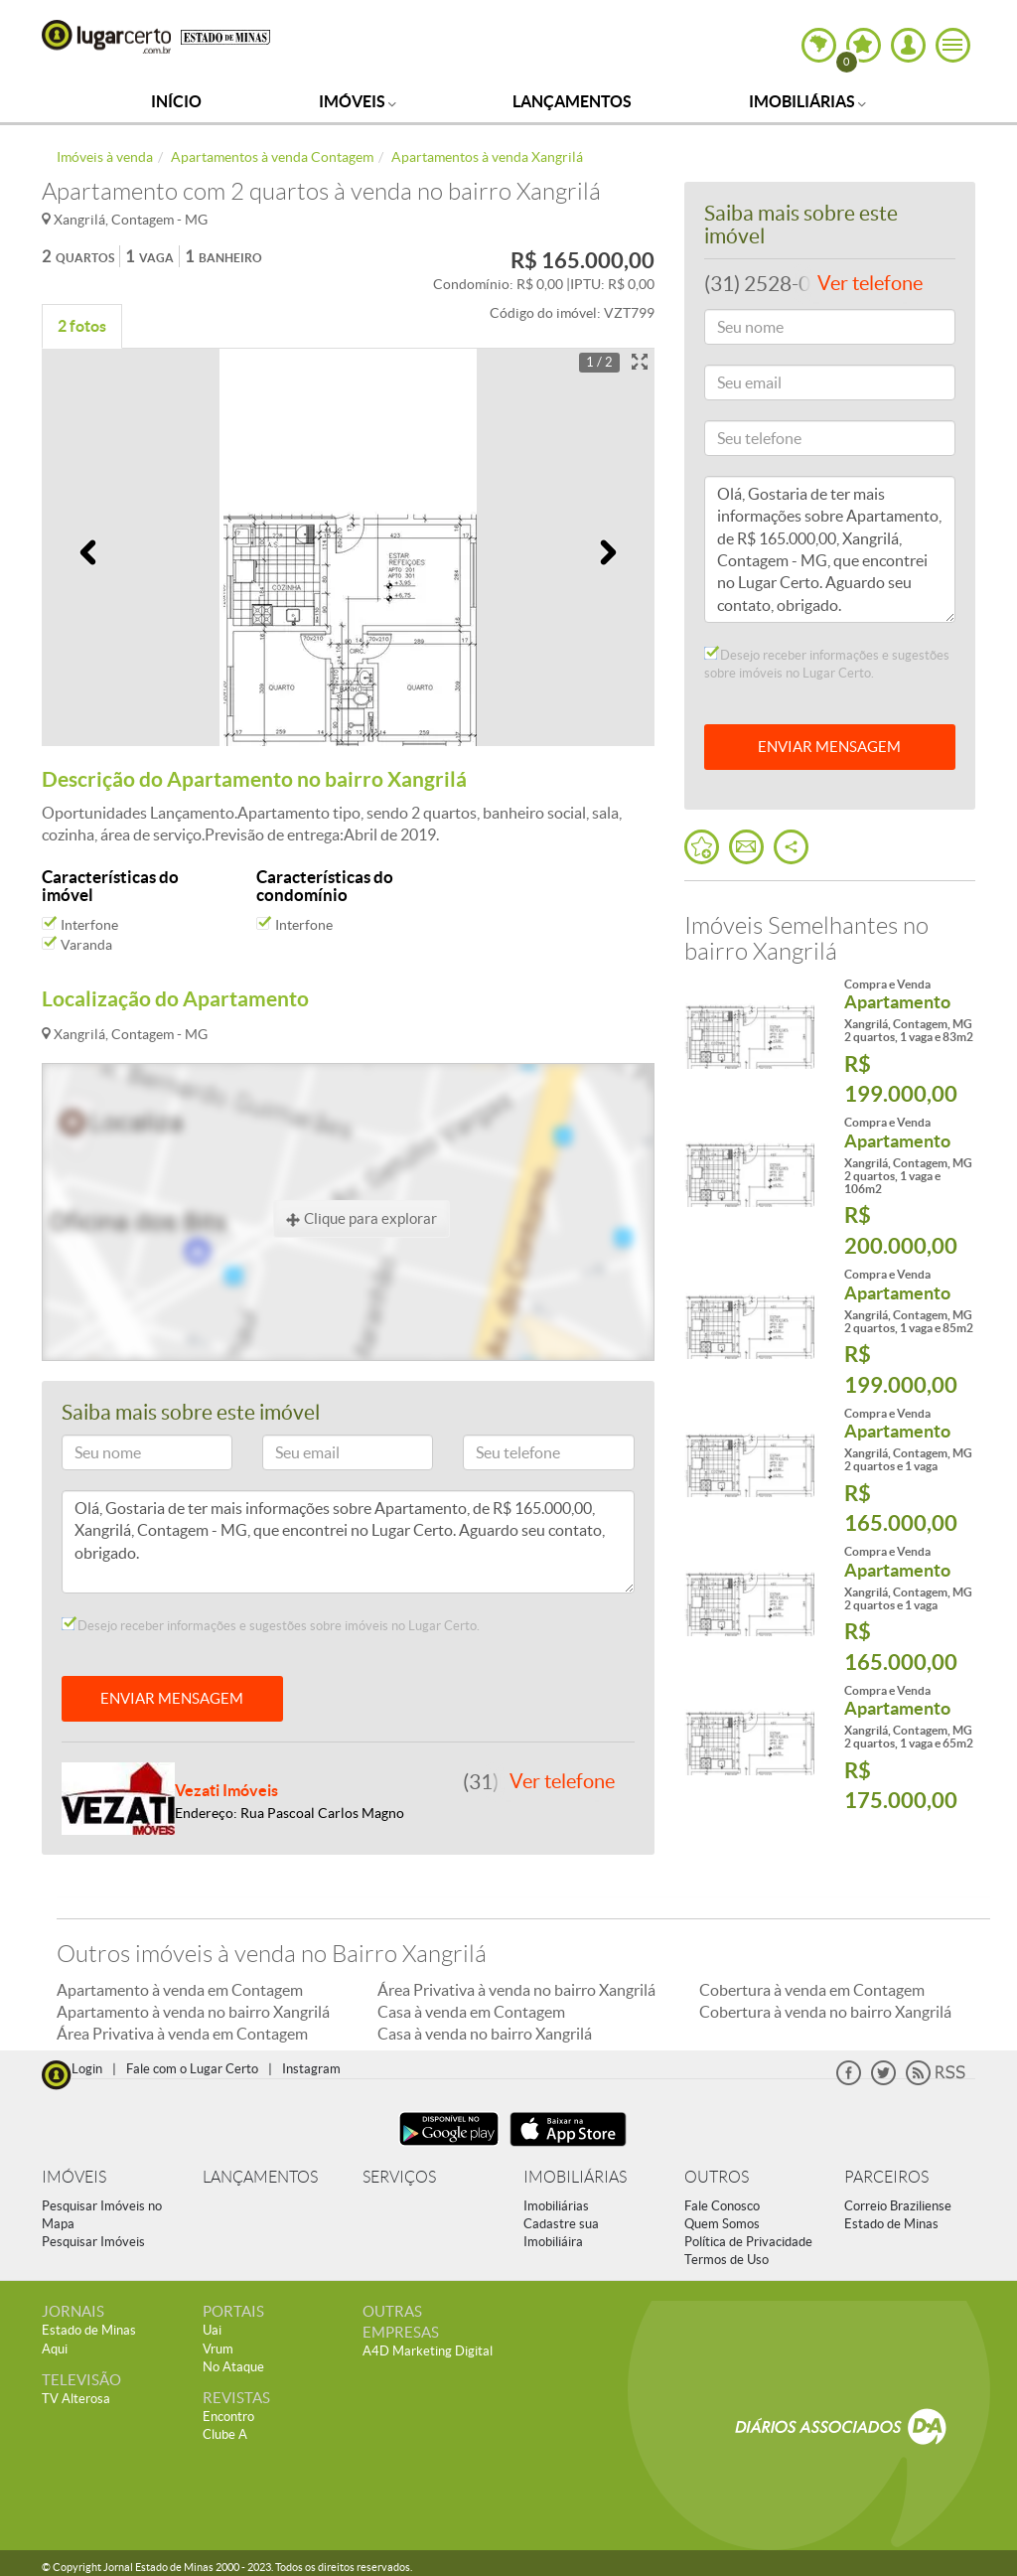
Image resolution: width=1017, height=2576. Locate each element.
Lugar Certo (106, 37)
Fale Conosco (722, 2205)
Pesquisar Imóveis (93, 2241)
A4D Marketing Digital (428, 2351)
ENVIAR (829, 746)
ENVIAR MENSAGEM (171, 1698)
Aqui (55, 2349)
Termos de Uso (726, 2259)
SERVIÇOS (399, 2177)
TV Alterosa (76, 2398)
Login (87, 2068)
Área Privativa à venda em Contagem (182, 2034)
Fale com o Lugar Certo (192, 2068)
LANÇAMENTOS (260, 2177)
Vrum (218, 2349)
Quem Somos (722, 2223)
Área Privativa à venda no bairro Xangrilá (516, 1990)
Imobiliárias (807, 101)
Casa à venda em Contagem (471, 2012)
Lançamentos (572, 101)
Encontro (228, 2416)
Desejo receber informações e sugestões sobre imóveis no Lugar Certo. (271, 1625)
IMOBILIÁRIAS (575, 2177)
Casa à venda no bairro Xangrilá (484, 2034)
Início (176, 101)
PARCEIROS (886, 2177)
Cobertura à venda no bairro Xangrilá (825, 2012)
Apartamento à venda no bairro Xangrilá (193, 2012)
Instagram (311, 2068)
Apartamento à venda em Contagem (180, 1990)
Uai (212, 2330)
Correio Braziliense (897, 2205)
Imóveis (357, 101)
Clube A (225, 2434)
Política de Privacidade (748, 2241)
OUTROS (716, 2177)
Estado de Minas (891, 2223)
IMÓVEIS (74, 2177)
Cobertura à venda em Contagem (812, 1990)
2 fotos (82, 326)
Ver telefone (562, 1781)
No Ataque (233, 2366)
